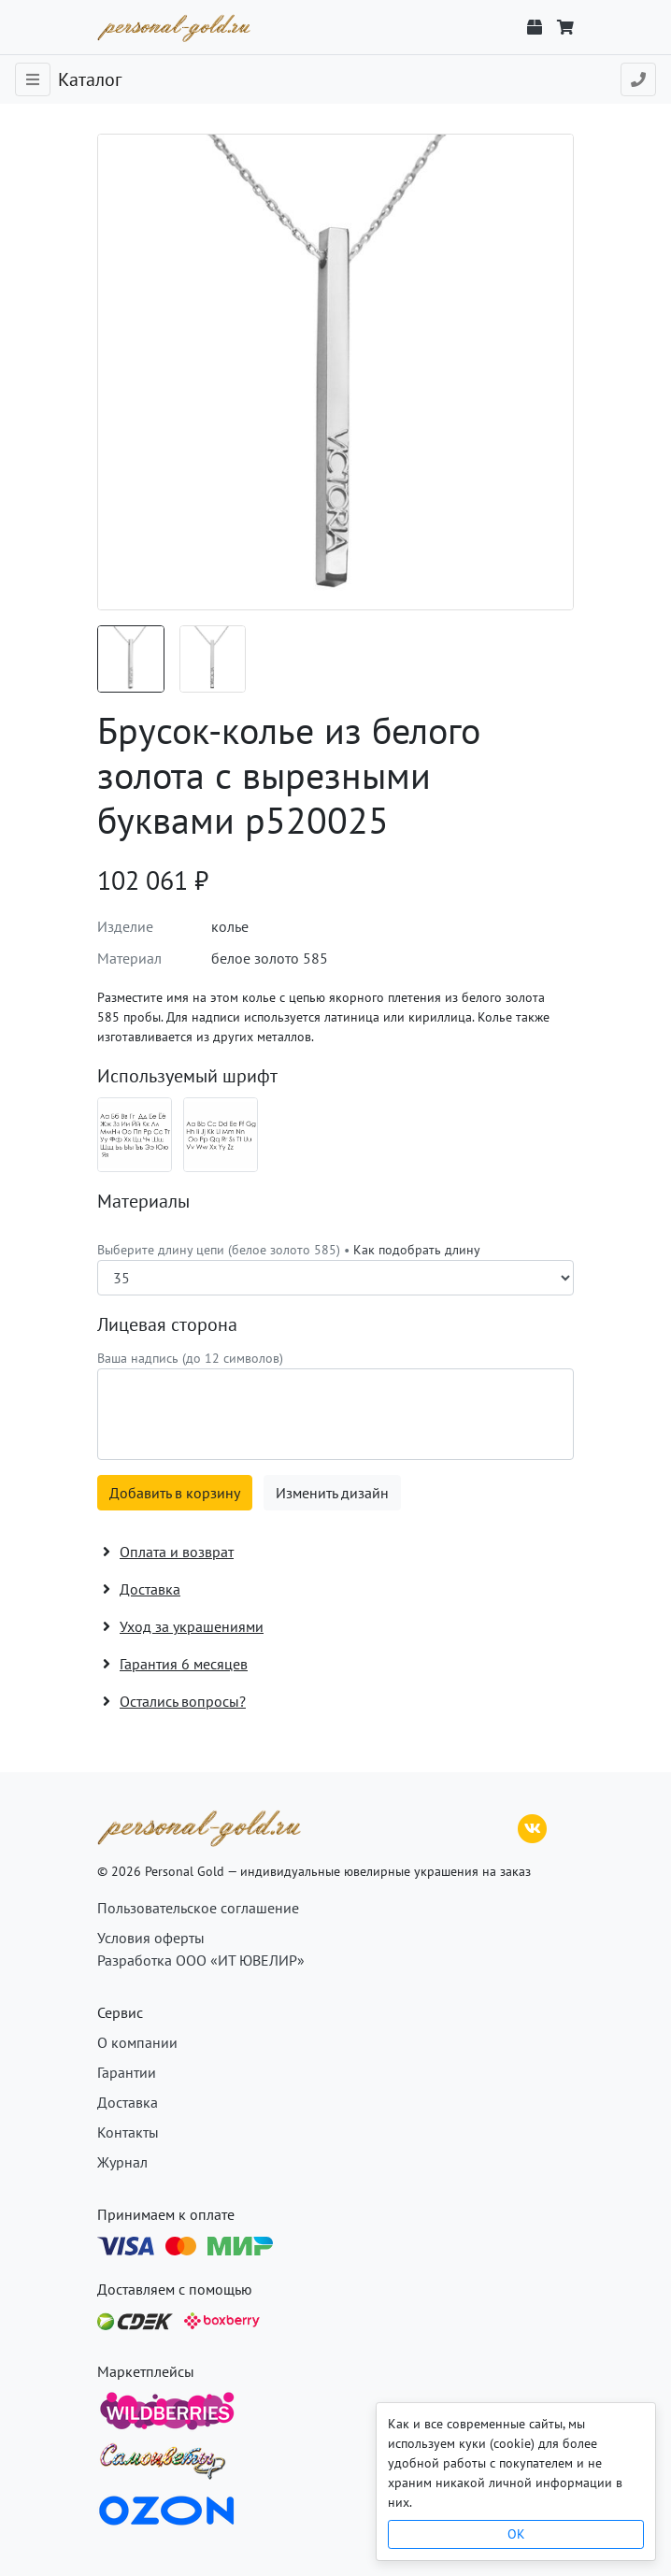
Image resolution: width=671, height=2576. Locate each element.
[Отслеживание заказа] (534, 27)
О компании (137, 2042)
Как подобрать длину (416, 1249)
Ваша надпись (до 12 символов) (190, 1358)
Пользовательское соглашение (198, 1907)
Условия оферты (151, 1937)
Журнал (122, 2162)
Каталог (89, 79)
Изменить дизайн (332, 1492)
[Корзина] (565, 27)
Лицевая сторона (167, 1324)
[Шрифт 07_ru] (134, 1134)
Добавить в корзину (174, 1492)
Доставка (127, 2102)
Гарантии (126, 2072)
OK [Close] (516, 2534)
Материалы (143, 1201)
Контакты (128, 2132)
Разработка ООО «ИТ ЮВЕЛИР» (201, 1960)
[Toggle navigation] (32, 79)
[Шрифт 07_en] (220, 1134)
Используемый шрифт (187, 1076)
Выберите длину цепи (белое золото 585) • (288, 1249)
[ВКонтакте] (532, 1826)
